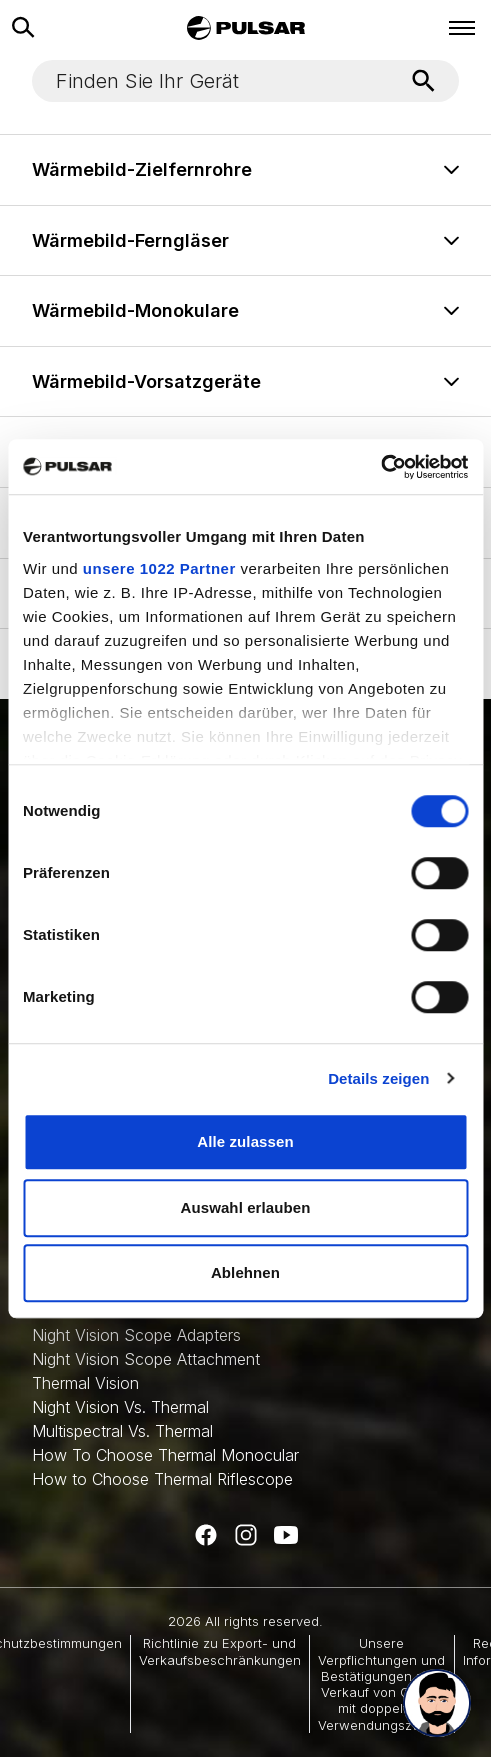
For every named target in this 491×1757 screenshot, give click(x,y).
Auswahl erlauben (246, 1207)
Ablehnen (245, 1272)
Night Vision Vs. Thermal (120, 1407)
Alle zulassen (245, 1141)
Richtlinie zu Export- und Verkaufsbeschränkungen (220, 1651)
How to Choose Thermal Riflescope (162, 1479)
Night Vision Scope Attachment (146, 1359)
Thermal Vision (85, 1383)
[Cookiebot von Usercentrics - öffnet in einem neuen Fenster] (380, 467)
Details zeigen (378, 1078)
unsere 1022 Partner (159, 568)
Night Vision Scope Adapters (136, 1335)
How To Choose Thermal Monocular (165, 1455)
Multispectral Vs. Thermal (122, 1431)
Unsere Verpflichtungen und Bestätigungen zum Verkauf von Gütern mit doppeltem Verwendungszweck (382, 1683)
